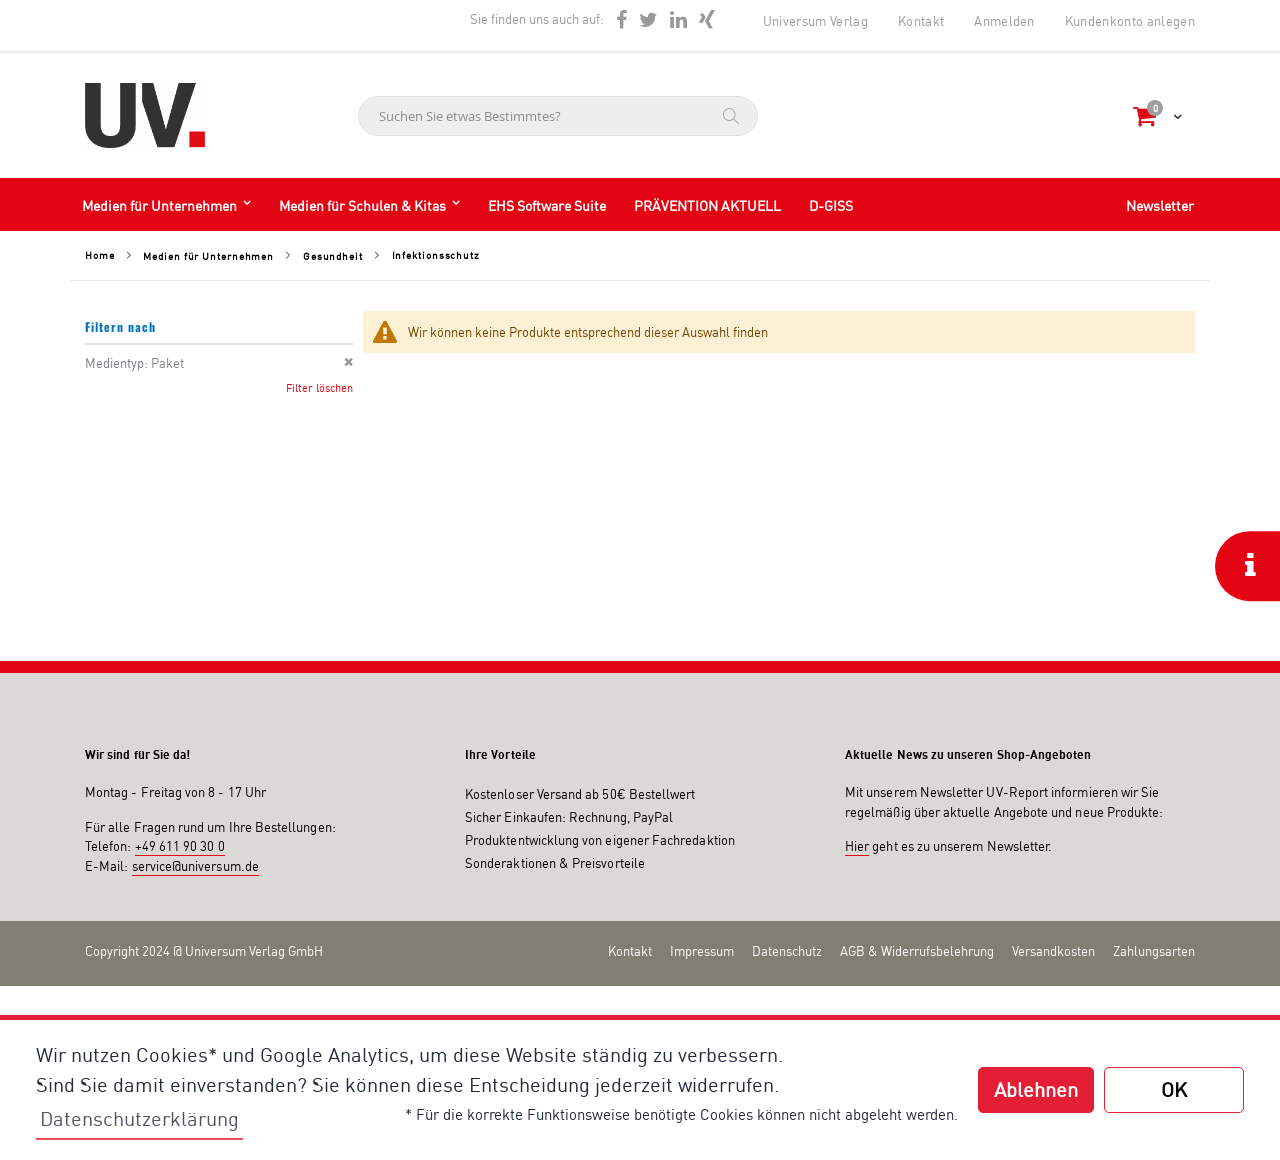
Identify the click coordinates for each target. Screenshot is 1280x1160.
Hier (857, 846)
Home (100, 255)
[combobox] (558, 116)
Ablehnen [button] (1036, 1089)
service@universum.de (195, 866)
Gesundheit (333, 256)
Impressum (702, 951)
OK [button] (1174, 1089)
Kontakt (921, 21)
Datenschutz (787, 951)
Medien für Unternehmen (208, 256)
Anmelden (1004, 21)
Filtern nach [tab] (120, 326)
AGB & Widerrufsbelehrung (917, 951)
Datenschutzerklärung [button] (139, 1118)
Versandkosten (1053, 951)
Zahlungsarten (1154, 951)
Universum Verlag (815, 21)
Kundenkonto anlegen (1130, 21)
